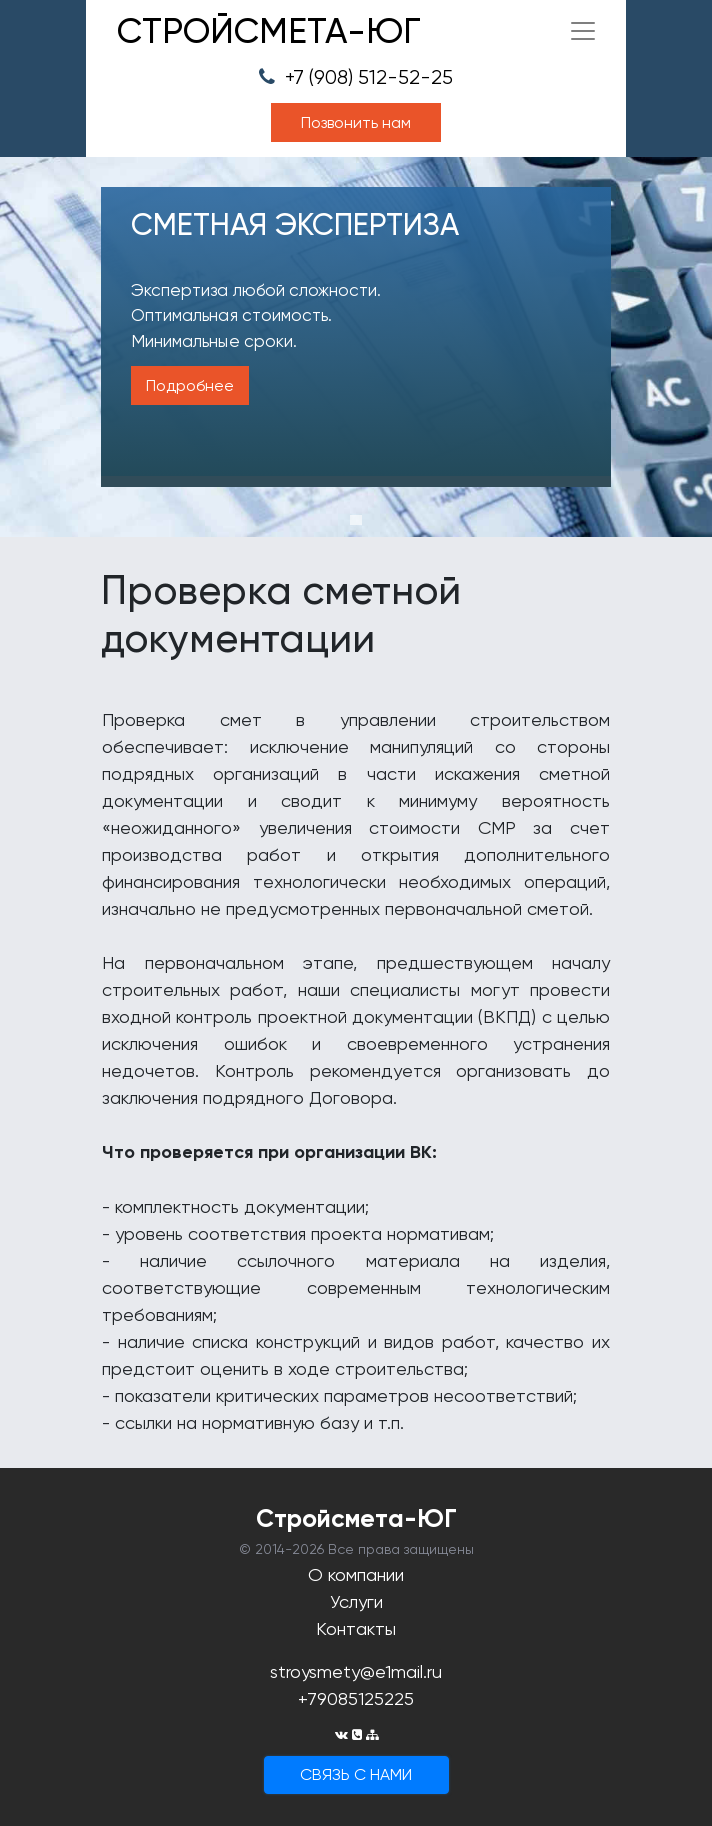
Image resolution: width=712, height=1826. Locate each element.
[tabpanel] (356, 347)
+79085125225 (356, 1698)
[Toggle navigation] (583, 31)
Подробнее (190, 385)
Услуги (356, 1601)
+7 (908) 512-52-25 (356, 77)
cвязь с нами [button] (356, 1774)
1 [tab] (356, 520)
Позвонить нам (356, 122)
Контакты (356, 1628)
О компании (356, 1574)
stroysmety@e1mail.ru (356, 1671)
